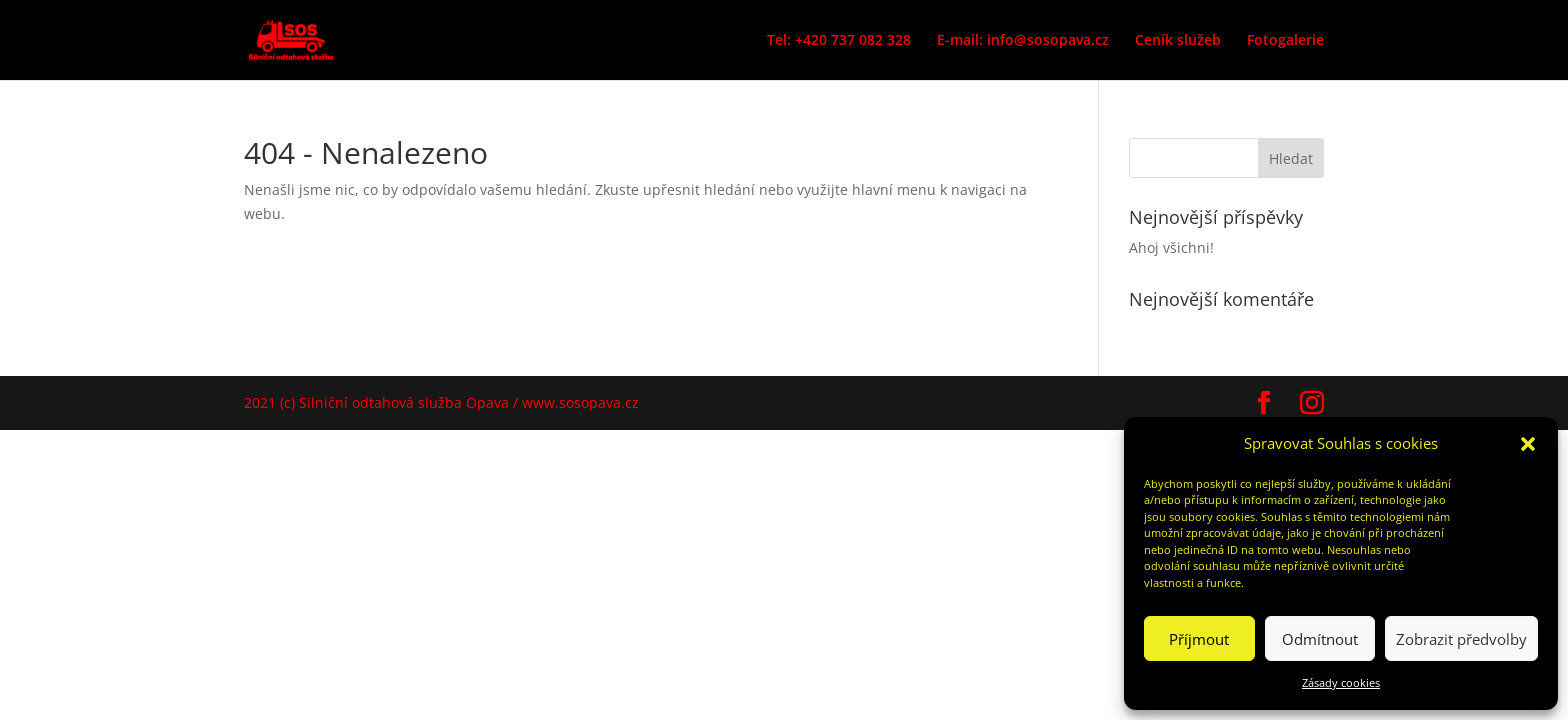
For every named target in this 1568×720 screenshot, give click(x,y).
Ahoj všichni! (1171, 247)
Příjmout (1199, 639)
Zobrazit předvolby (1461, 639)
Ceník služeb (1178, 41)
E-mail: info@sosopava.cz (1023, 41)
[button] (1528, 444)
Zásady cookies (1341, 682)
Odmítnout (1320, 639)
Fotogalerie (1285, 41)
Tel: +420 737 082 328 (839, 41)
